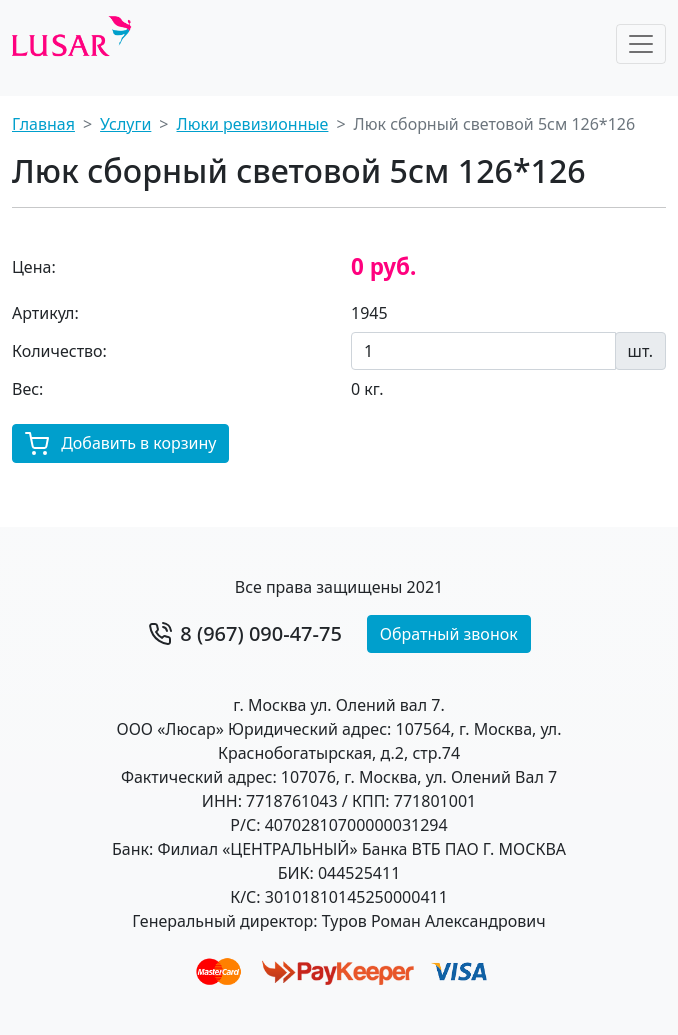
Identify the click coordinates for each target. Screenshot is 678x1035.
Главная (43, 124)
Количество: (59, 351)
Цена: (34, 267)
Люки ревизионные (253, 124)
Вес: (27, 389)
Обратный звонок (449, 634)
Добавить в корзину (120, 444)
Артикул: (45, 313)
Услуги (125, 124)
